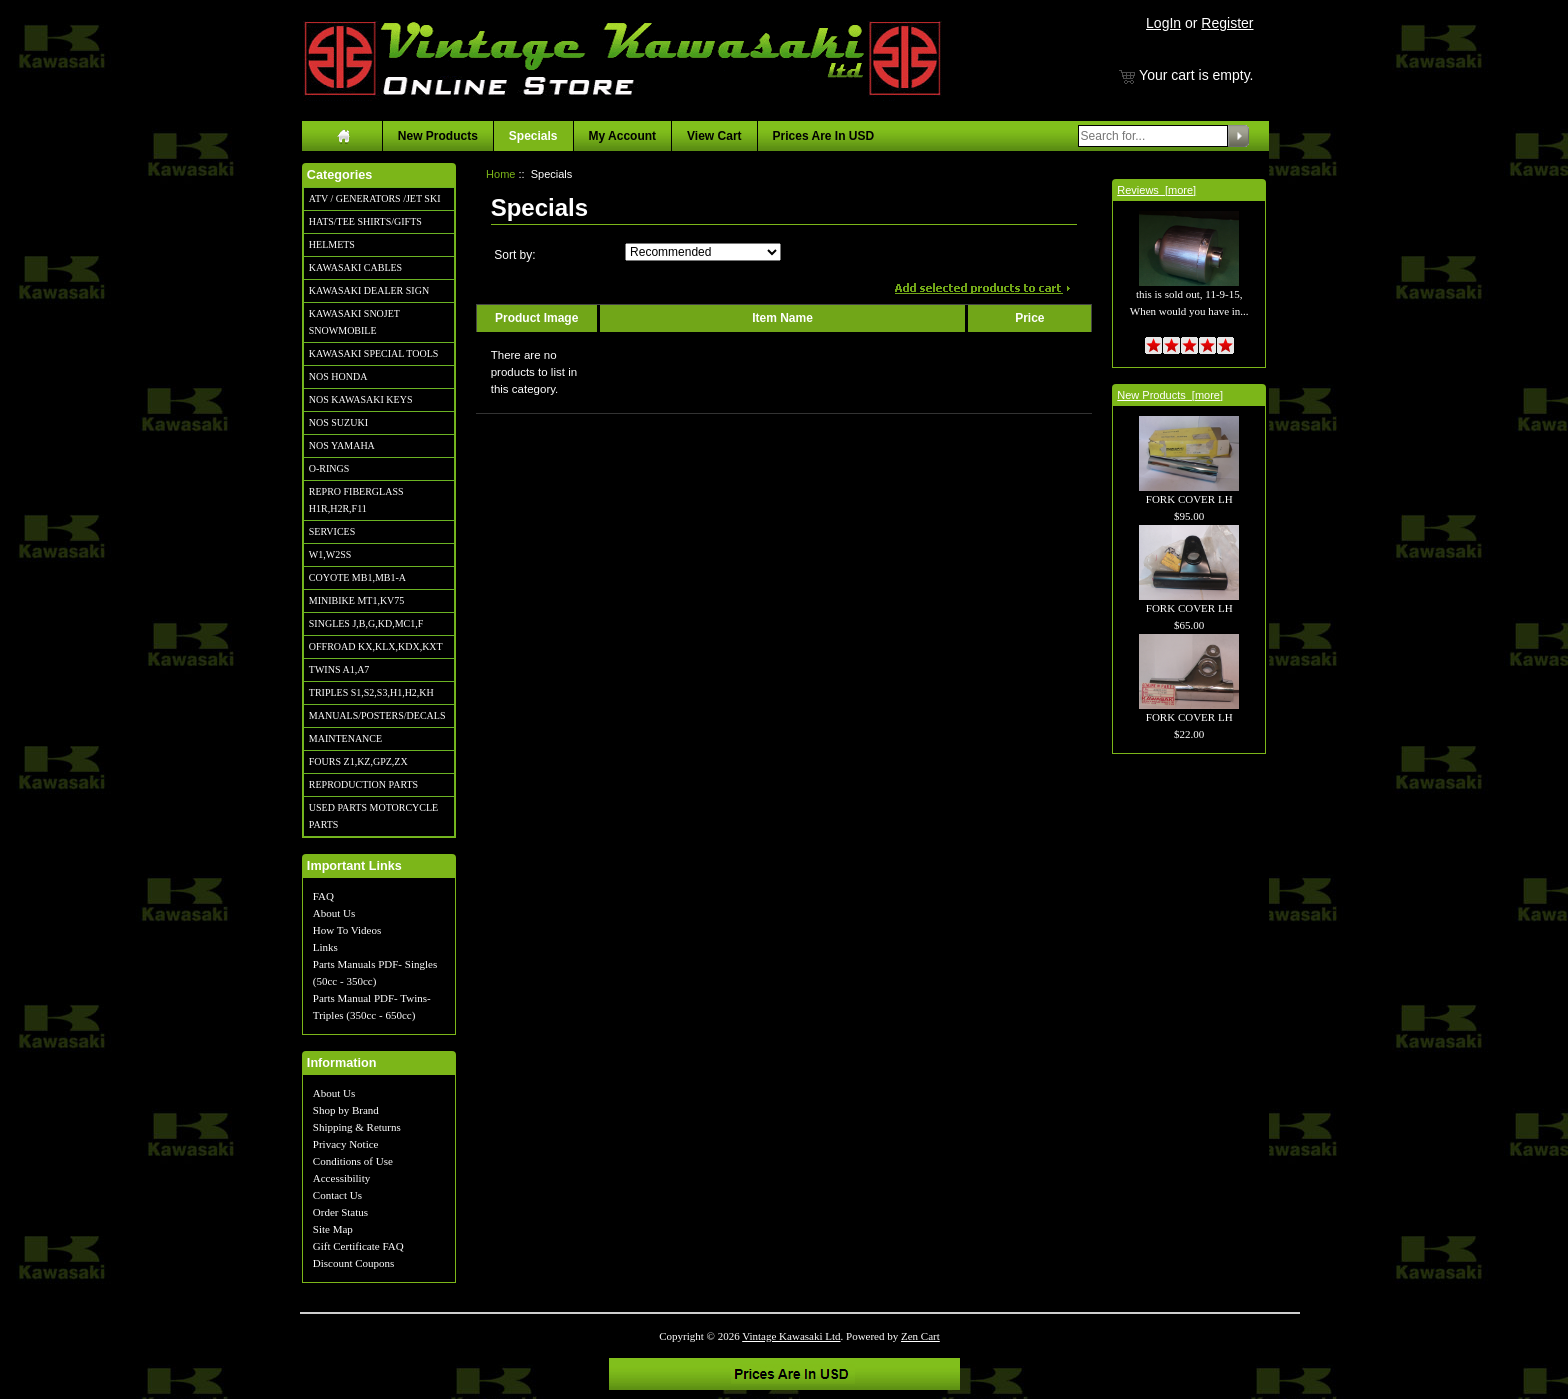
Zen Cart (920, 1336)
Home (500, 174)
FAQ (323, 896)
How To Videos (347, 930)
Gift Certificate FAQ (358, 1246)
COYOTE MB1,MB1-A (357, 577)
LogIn (1163, 23)
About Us (334, 913)
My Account (623, 136)
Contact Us (337, 1195)
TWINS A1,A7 (339, 669)
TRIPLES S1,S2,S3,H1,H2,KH (371, 692)
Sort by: (514, 255)
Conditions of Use (353, 1161)
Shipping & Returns (357, 1127)
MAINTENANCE (345, 738)
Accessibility (341, 1178)
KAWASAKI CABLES (355, 267)
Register (1227, 23)
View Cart (714, 136)
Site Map (333, 1229)
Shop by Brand (346, 1110)
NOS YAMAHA (342, 445)
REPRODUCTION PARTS (363, 784)
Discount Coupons (354, 1263)
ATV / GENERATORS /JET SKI (375, 198)
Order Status (340, 1212)
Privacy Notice (346, 1144)
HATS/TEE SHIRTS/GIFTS (365, 221)
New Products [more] (1170, 395)
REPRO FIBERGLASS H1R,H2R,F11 (356, 500)
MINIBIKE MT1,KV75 (357, 600)
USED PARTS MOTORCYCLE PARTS (373, 816)
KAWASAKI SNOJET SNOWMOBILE (354, 322)
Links (325, 947)
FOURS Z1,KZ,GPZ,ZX (358, 761)
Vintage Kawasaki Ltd (791, 1336)
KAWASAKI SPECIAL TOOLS (374, 353)
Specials (533, 136)
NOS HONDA (338, 376)
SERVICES (332, 531)
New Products (438, 136)
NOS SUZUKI (338, 422)
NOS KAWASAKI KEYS (361, 399)
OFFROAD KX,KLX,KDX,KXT (376, 646)
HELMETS (332, 244)
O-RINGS (329, 468)
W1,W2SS (330, 554)
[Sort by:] (703, 252)
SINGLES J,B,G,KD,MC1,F (366, 623)
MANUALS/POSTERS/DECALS (377, 715)
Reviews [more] (1156, 190)
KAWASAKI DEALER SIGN (369, 290)
